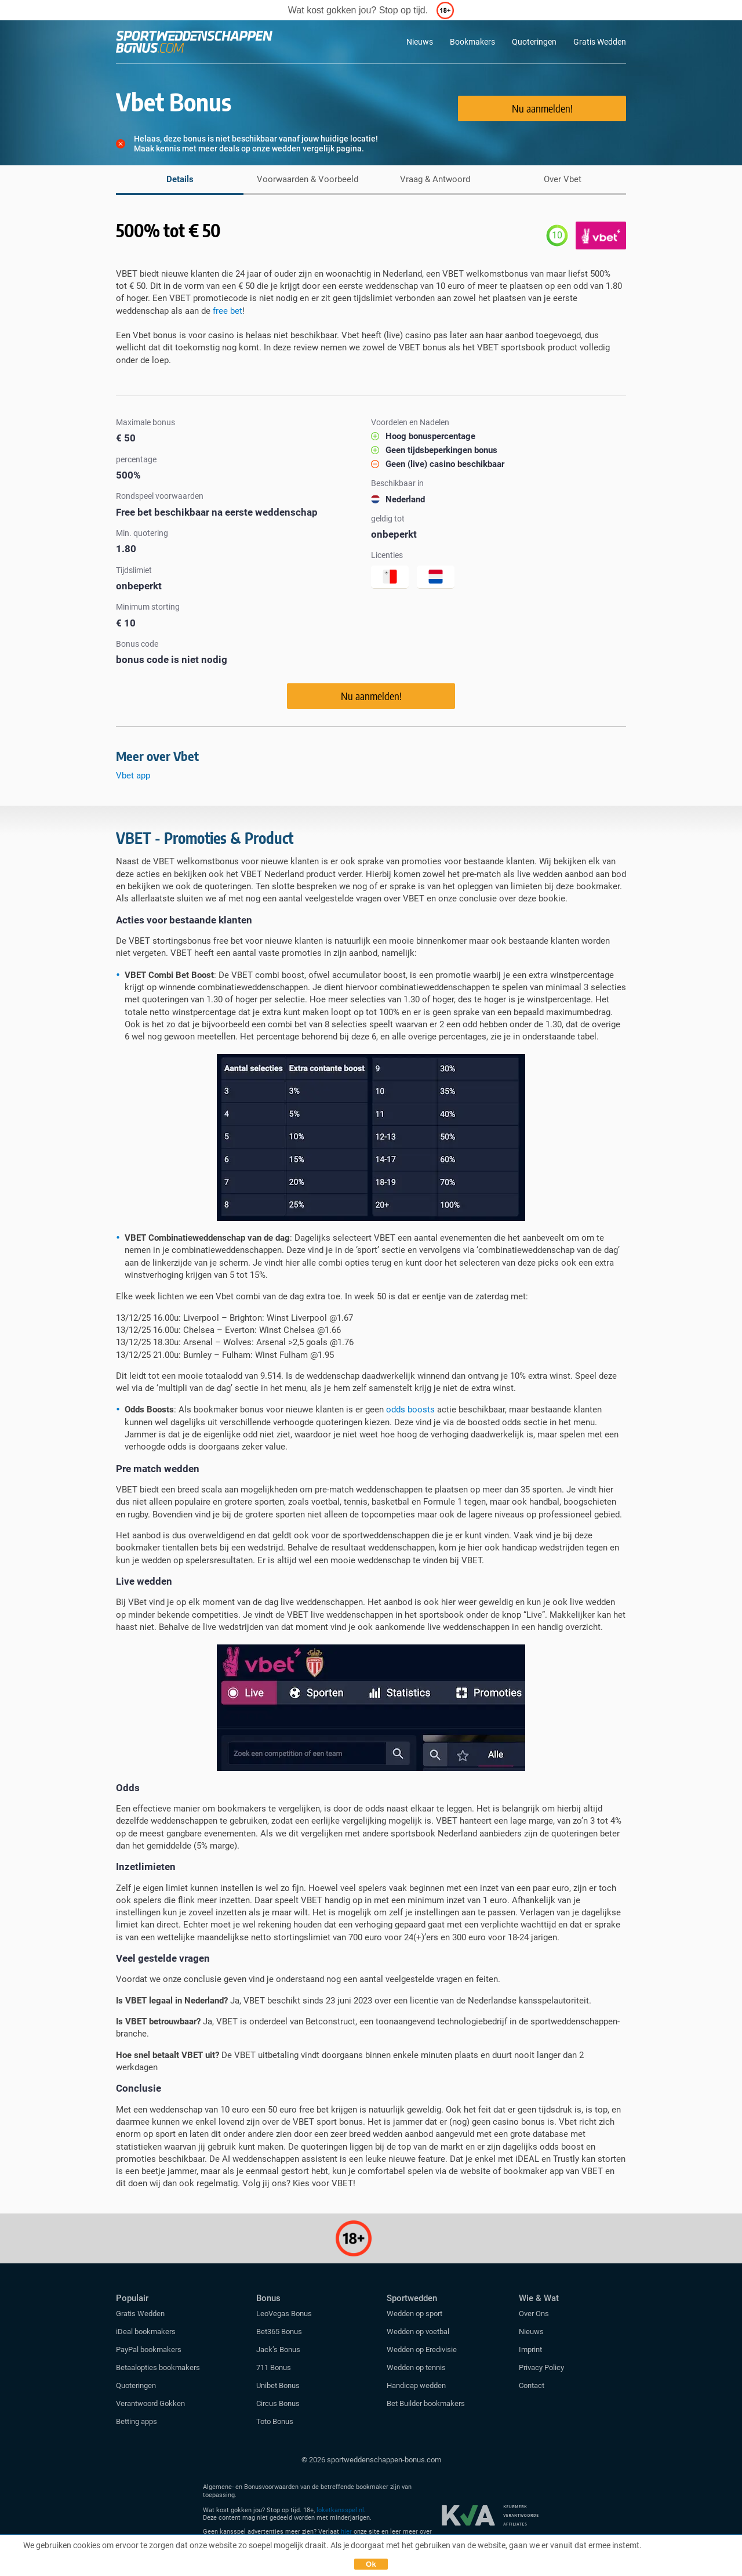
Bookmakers (472, 41)
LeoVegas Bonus (284, 2313)
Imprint (530, 2349)
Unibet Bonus (278, 2385)
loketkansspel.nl (340, 2510)
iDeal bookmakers (146, 2331)
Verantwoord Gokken (150, 2403)
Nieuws (419, 41)
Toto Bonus (274, 2421)
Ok (371, 2564)
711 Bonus (273, 2367)
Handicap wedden (416, 2385)
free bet (227, 311)
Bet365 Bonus (279, 2331)
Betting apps (136, 2421)
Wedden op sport (414, 2313)
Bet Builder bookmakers (426, 2403)
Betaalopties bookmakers (158, 2367)
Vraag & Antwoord (435, 179)
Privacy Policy (541, 2367)
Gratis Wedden (599, 41)
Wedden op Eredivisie (422, 2349)
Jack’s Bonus (278, 2349)
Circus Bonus (278, 2403)
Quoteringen (534, 41)
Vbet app (134, 775)
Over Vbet (562, 179)
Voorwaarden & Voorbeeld (307, 179)
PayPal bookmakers (149, 2349)
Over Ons (534, 2313)
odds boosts (410, 1409)
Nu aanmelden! (542, 108)
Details (180, 179)
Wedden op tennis (416, 2367)
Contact (531, 2385)
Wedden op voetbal (418, 2331)
